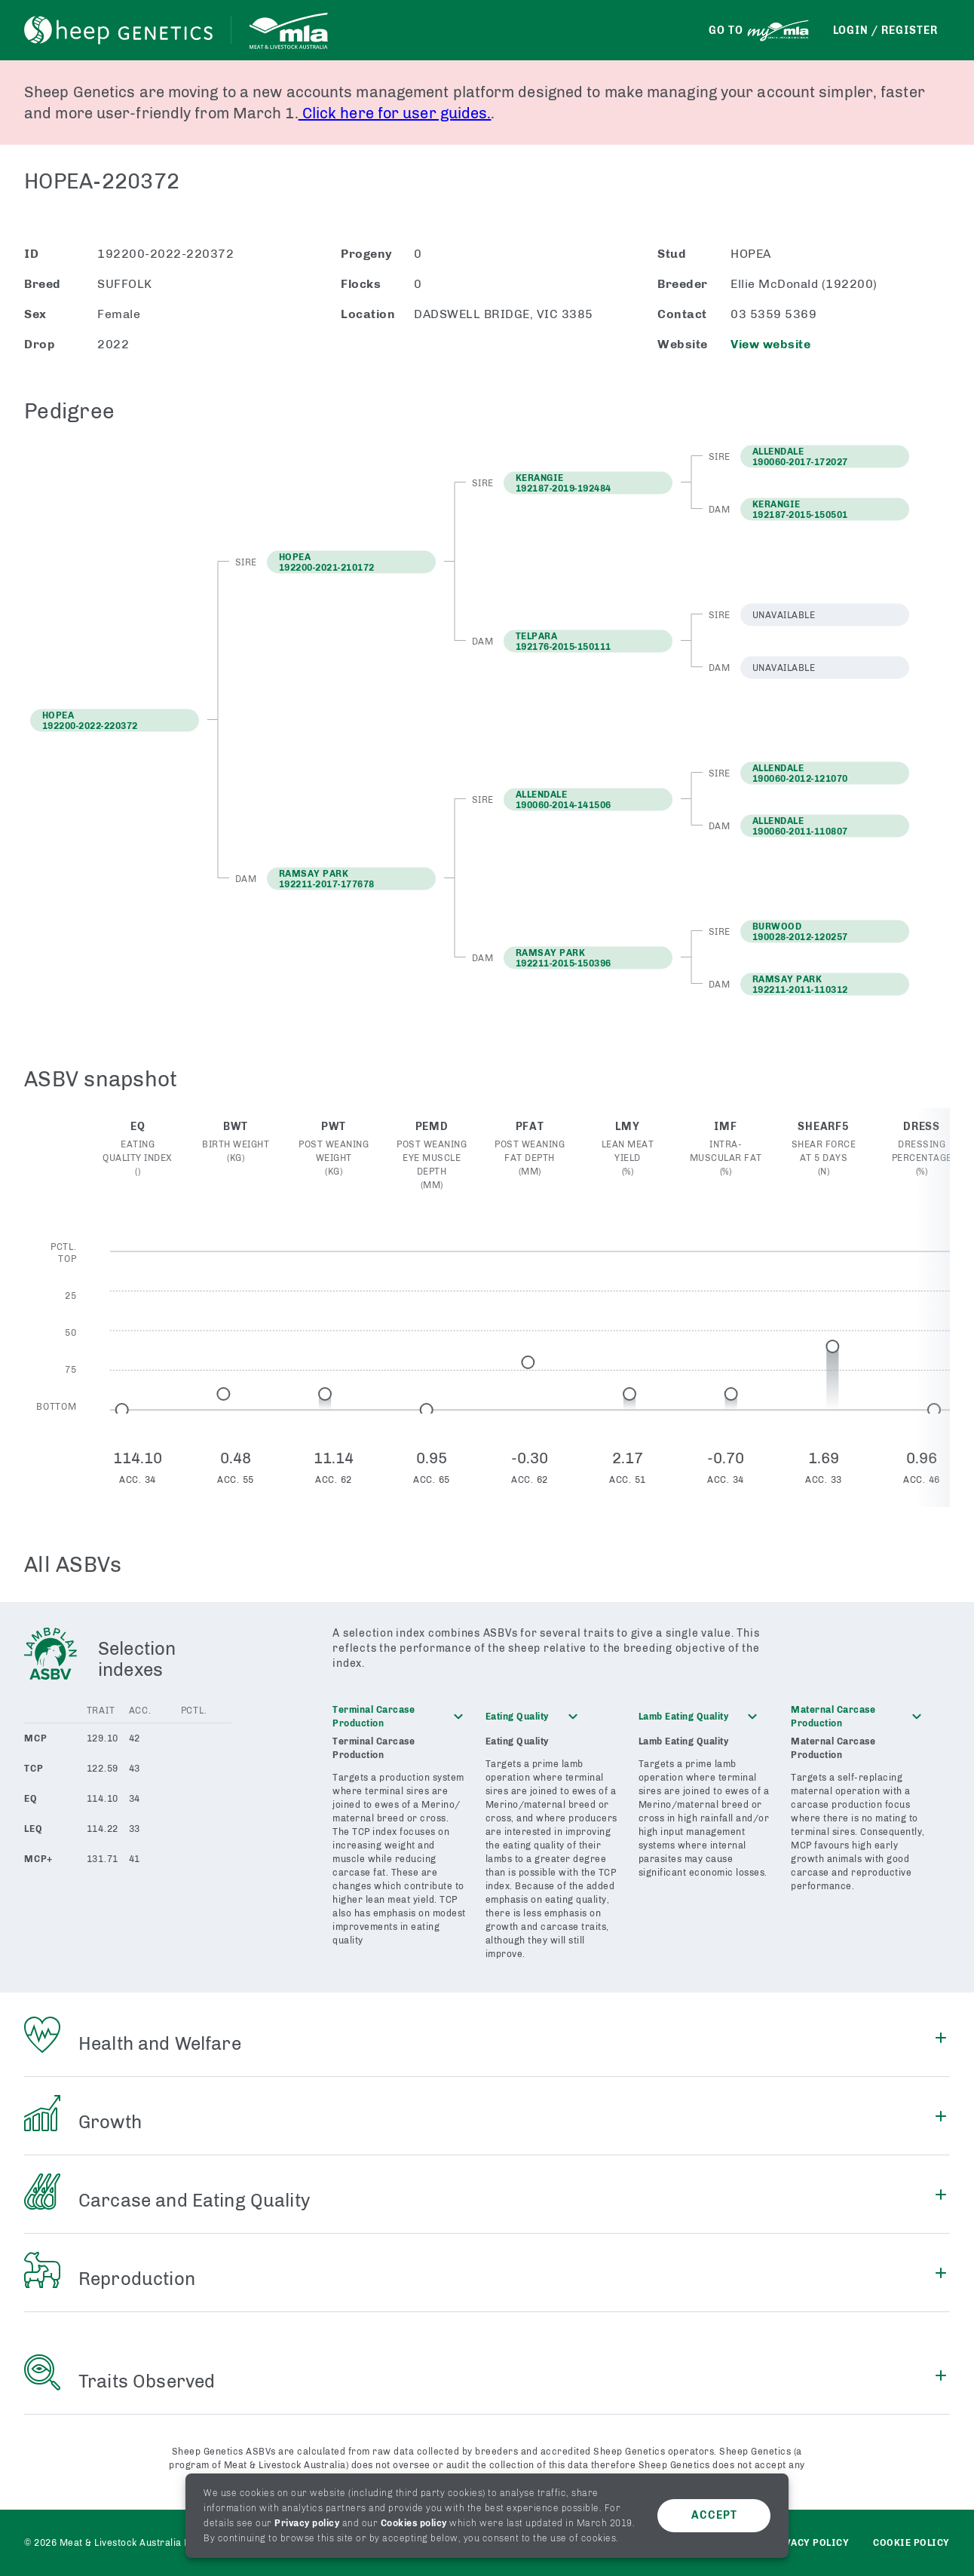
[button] (351, 561)
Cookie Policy (911, 2543)
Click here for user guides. (395, 113)
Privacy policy (306, 2523)
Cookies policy (414, 2523)
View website (770, 344)
